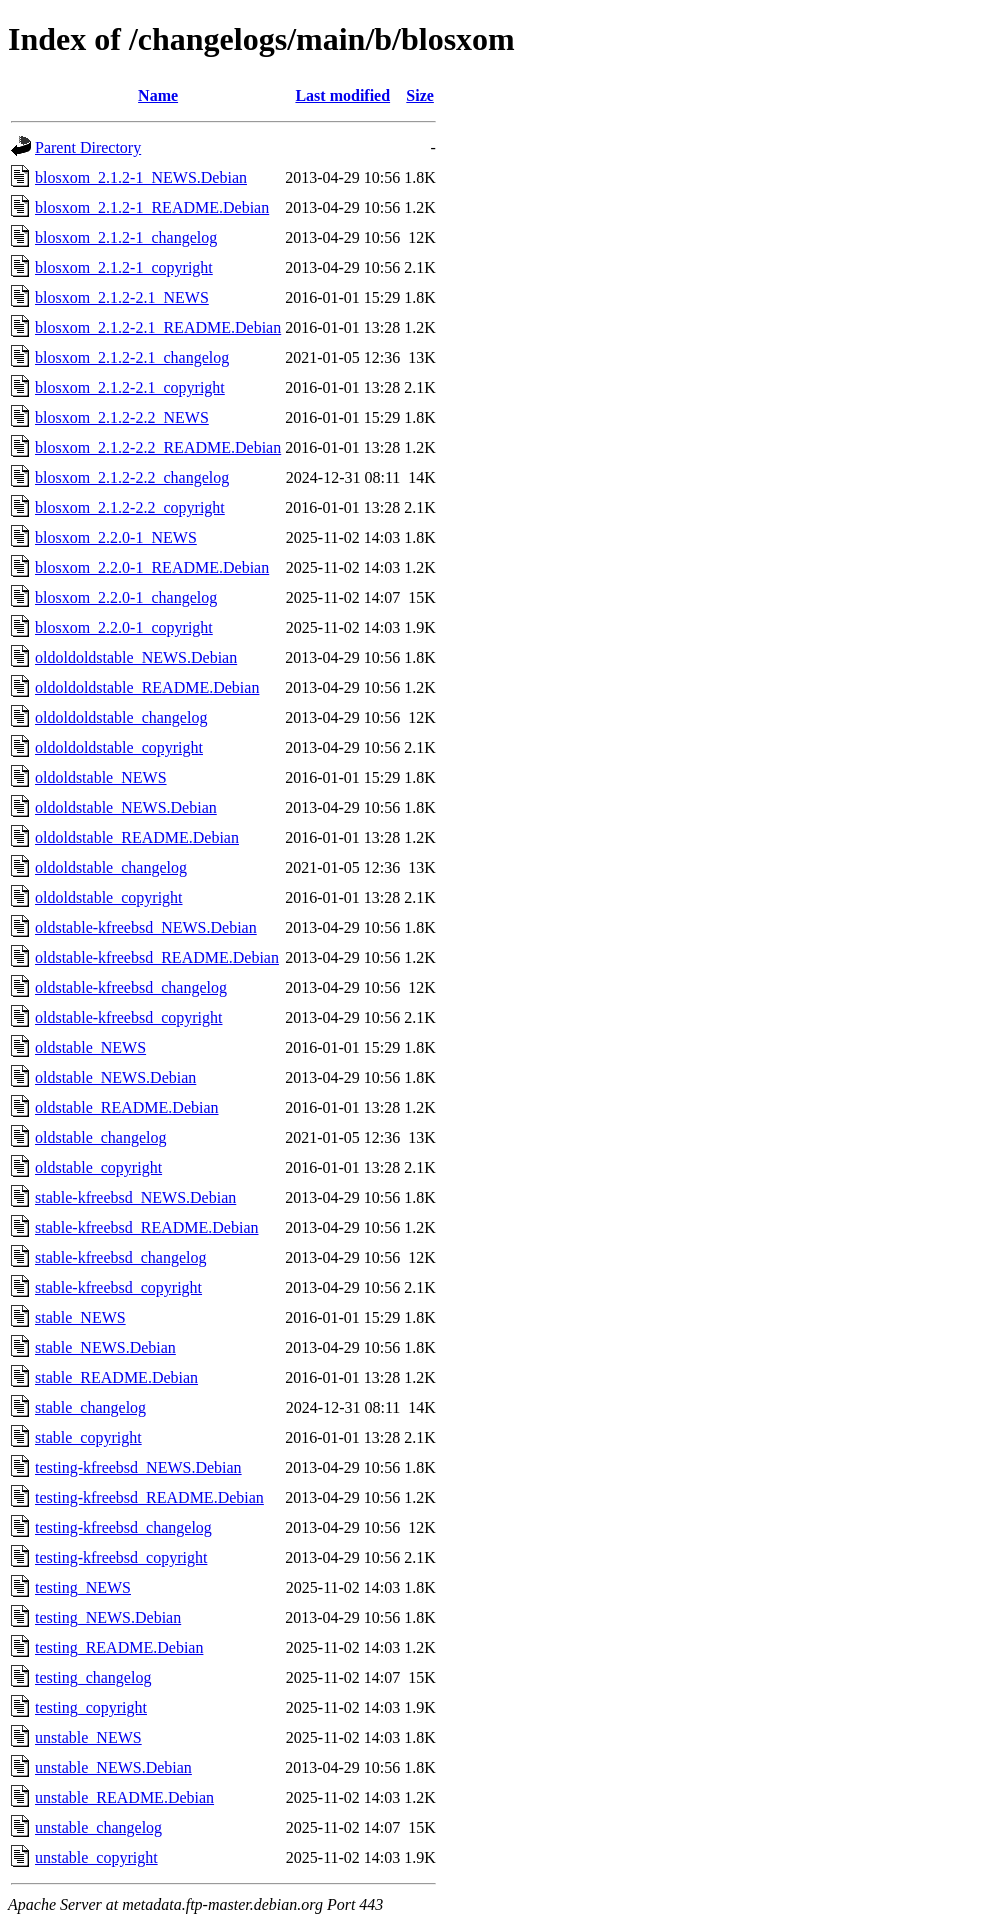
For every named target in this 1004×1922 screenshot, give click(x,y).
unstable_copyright (96, 1857)
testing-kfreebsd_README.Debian (149, 1497)
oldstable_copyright (98, 1167)
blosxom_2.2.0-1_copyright (124, 627)
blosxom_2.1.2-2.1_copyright (130, 387)
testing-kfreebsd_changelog (123, 1527)
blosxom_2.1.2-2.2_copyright (130, 507)
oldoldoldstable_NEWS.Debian (136, 657)
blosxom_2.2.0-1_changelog (126, 597)
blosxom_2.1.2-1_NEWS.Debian (141, 177)
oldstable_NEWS (90, 1047)
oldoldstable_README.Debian (137, 837)
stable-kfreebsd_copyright (118, 1287)
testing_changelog (93, 1677)
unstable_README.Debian (124, 1797)
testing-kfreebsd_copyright (121, 1557)
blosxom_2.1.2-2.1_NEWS (122, 297)
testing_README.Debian (119, 1647)
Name (158, 95)
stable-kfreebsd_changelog (120, 1257)
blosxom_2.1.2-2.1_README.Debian (158, 327)
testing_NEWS (83, 1587)
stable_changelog (90, 1407)
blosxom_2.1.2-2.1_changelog (132, 357)
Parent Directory (88, 147)
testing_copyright (91, 1707)
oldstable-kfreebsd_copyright (129, 1017)
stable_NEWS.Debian (105, 1347)
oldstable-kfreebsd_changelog (131, 987)
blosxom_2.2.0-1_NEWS (116, 537)
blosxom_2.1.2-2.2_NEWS (122, 417)
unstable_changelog (98, 1827)
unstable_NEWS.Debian (113, 1767)
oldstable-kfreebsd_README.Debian (157, 957)
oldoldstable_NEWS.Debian (126, 807)
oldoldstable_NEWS (101, 777)
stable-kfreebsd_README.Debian (147, 1227)
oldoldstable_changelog (111, 867)
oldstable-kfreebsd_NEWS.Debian (146, 927)
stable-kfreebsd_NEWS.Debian (135, 1197)
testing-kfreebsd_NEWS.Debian (138, 1467)
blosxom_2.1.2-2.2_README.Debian (158, 447)
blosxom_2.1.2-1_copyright (124, 267)
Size (420, 95)
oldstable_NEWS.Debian (115, 1077)
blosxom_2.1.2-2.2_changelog (132, 477)
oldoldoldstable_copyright (119, 747)
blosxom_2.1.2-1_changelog (126, 237)
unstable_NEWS (88, 1737)
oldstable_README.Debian (127, 1107)
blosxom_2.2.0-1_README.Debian (152, 567)
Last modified (342, 95)
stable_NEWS (80, 1317)
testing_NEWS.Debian (108, 1617)
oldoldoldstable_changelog (121, 717)
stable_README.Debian (116, 1377)
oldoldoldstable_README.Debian (147, 687)
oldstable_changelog (101, 1137)
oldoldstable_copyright (109, 897)
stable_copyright (88, 1437)
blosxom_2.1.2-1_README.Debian (152, 207)
